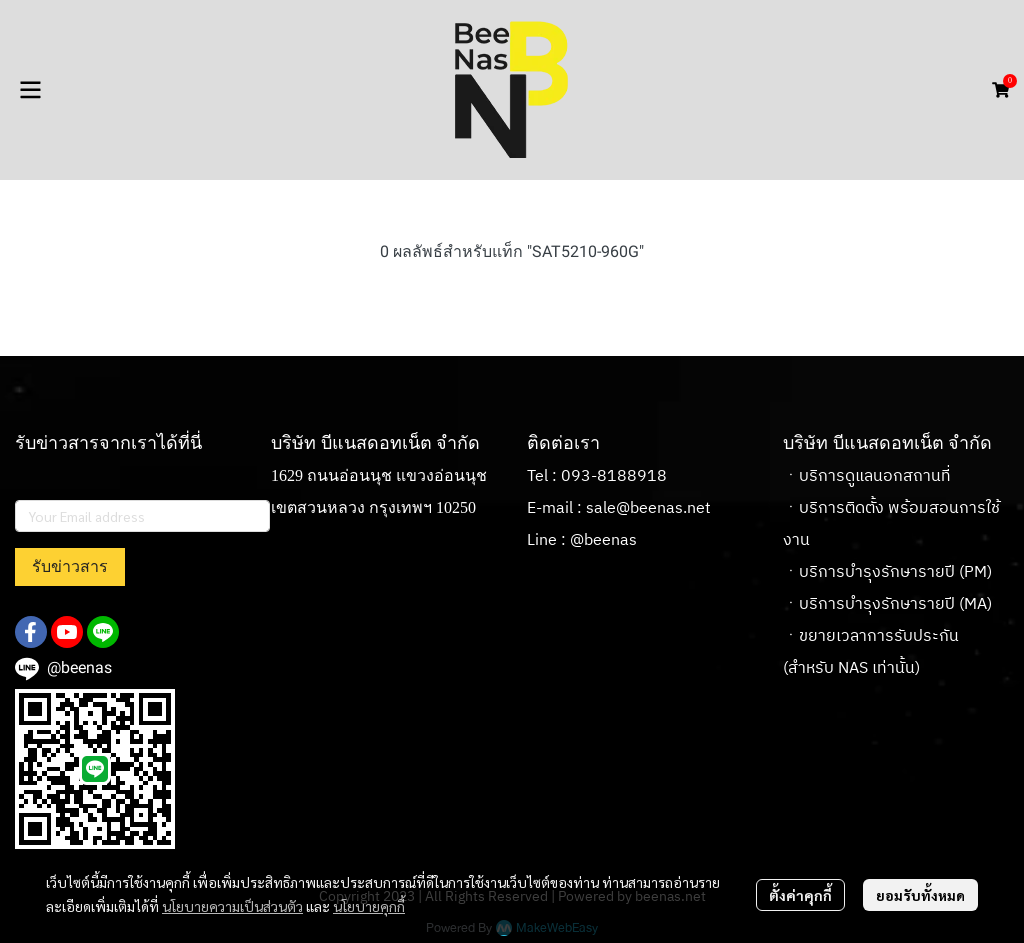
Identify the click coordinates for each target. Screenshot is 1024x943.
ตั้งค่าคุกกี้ (800, 895)
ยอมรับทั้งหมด (920, 895)
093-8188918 (614, 476)
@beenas (603, 540)
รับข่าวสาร (70, 566)
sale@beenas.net (648, 508)
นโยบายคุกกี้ (369, 906)
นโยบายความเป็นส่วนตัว (232, 906)
